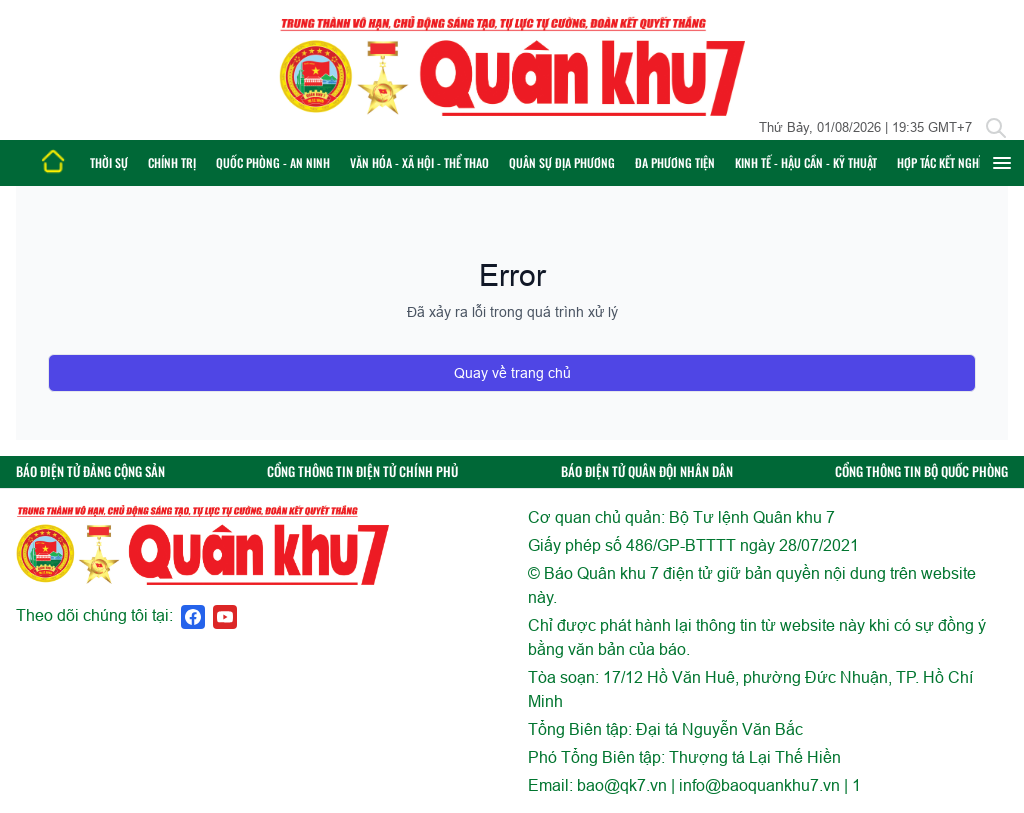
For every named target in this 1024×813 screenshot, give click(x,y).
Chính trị (172, 162)
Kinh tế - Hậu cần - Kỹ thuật (806, 162)
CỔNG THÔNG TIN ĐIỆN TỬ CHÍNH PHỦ (362, 471)
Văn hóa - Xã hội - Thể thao (419, 162)
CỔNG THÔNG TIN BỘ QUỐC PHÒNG (921, 471)
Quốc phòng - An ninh (273, 162)
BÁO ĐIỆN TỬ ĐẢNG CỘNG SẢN (90, 471)
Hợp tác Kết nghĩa (942, 162)
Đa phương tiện (675, 162)
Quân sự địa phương (562, 162)
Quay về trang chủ (512, 373)
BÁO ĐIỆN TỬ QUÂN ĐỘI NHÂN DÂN (647, 471)
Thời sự (109, 162)
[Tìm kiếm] (996, 128)
